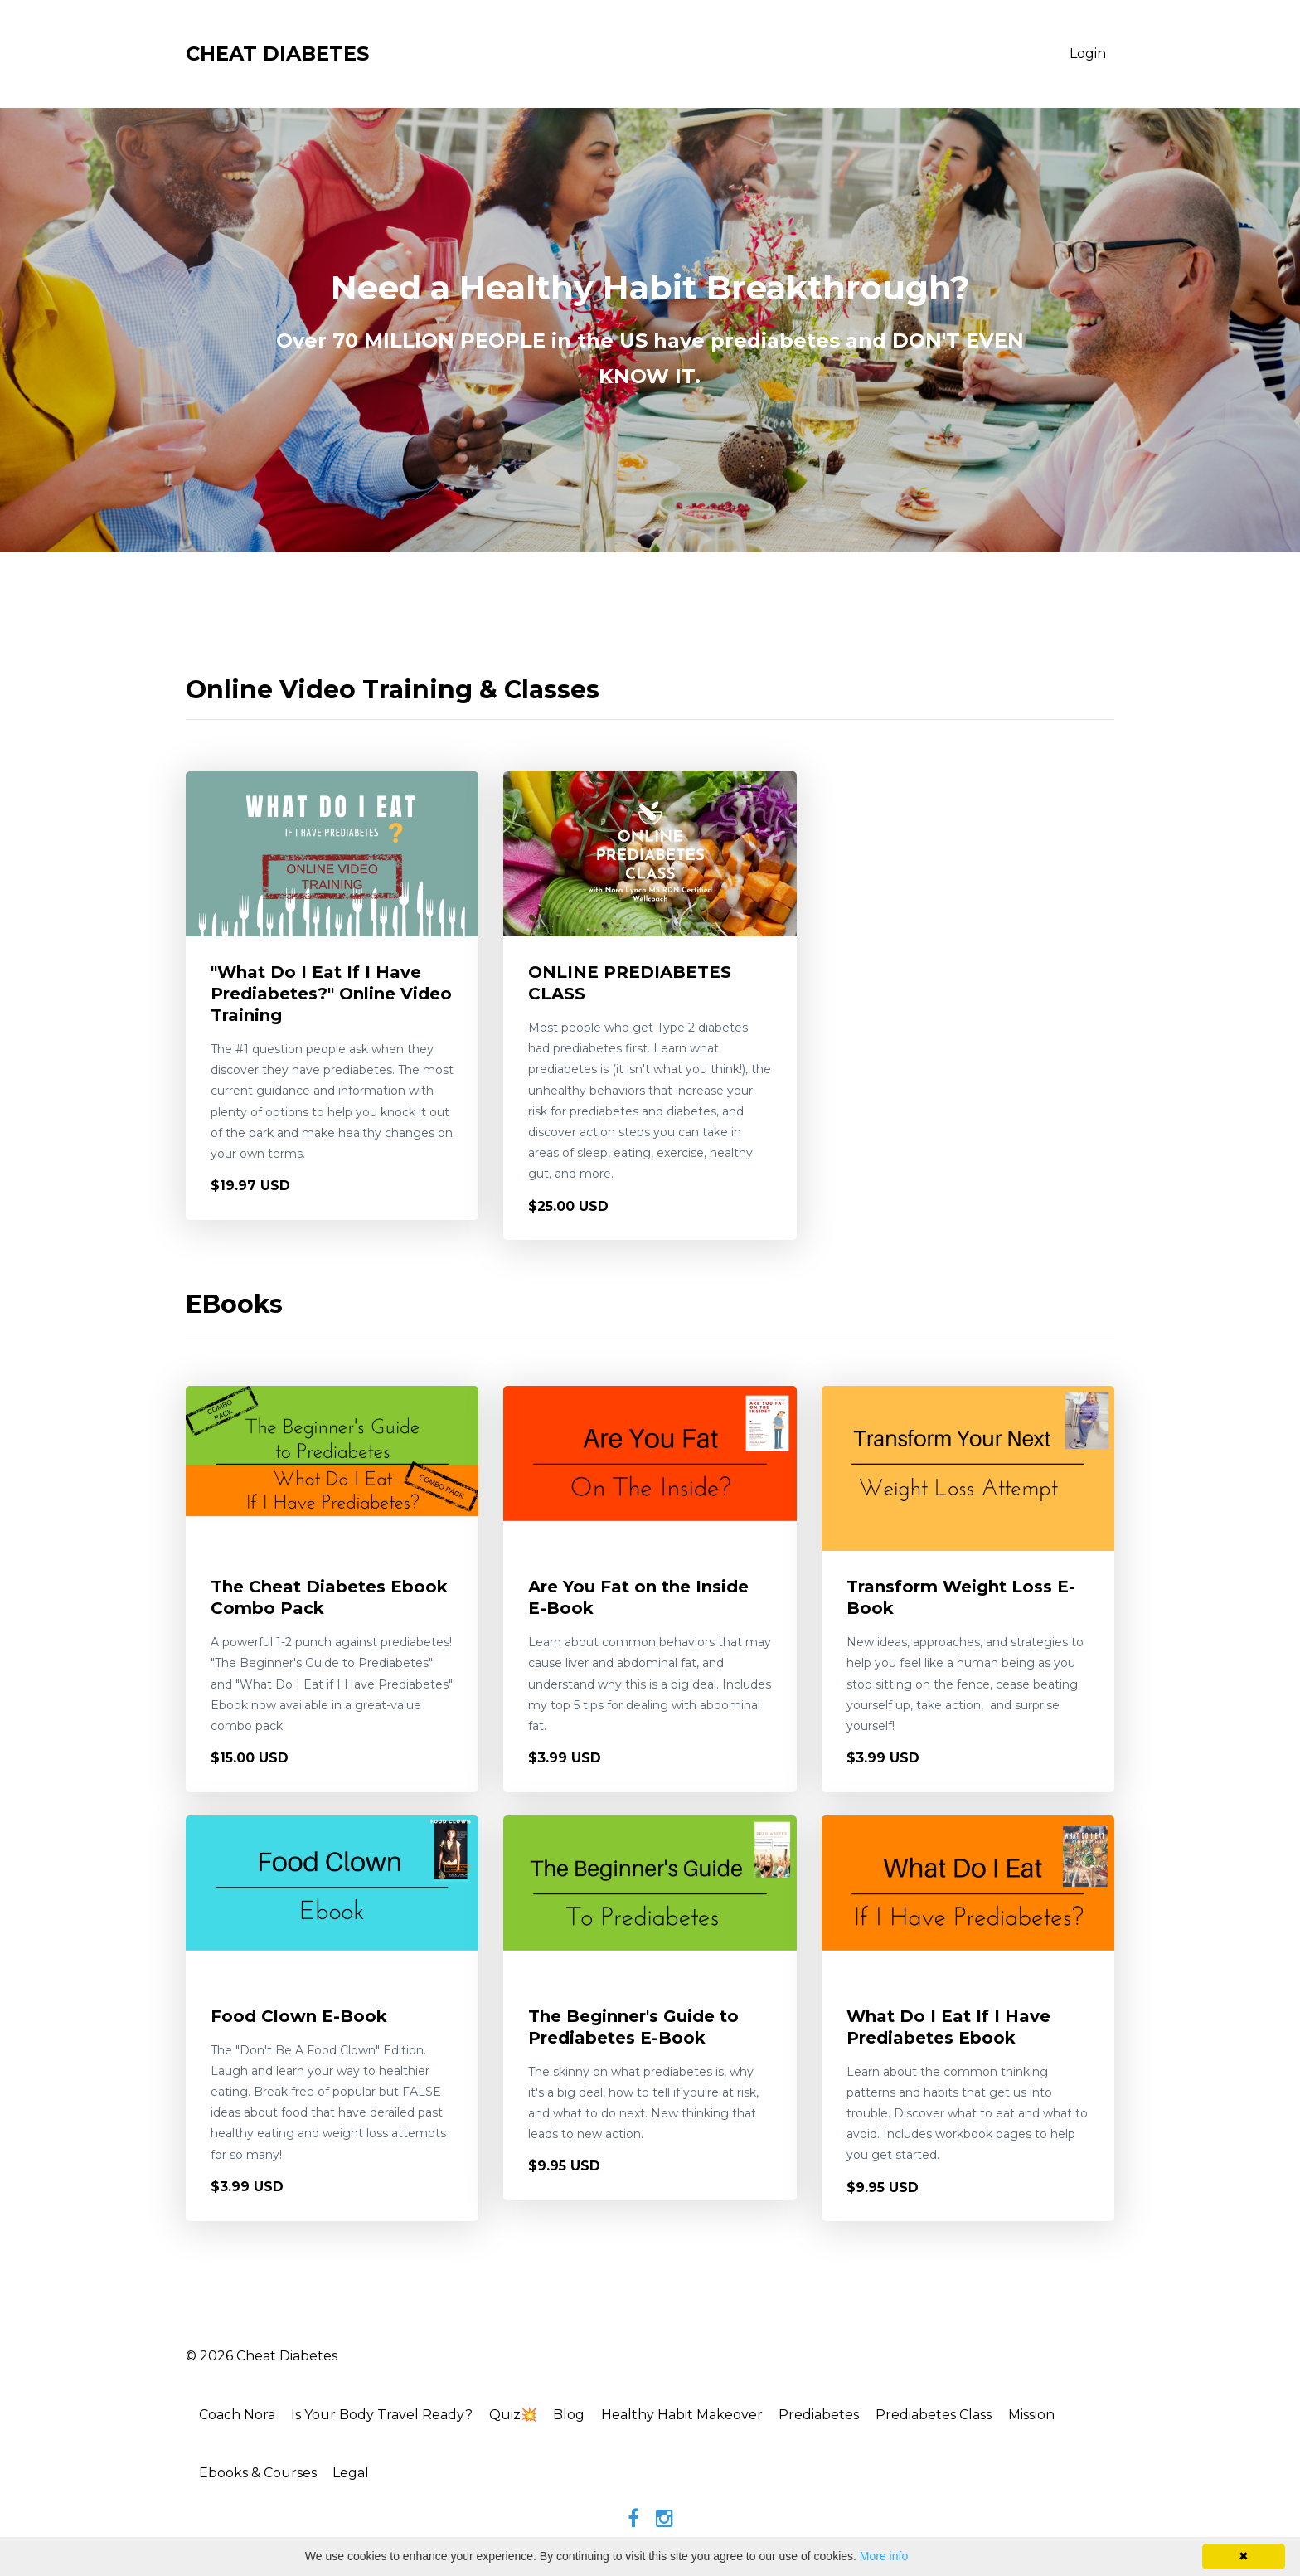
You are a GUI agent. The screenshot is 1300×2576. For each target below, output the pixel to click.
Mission (1060, 2415)
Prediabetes (841, 2415)
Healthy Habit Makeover (700, 2415)
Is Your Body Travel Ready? (389, 2415)
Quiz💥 (524, 2415)
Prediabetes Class (959, 2415)
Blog (583, 2415)
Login (1088, 53)
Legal (358, 2475)
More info (884, 2556)
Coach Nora (240, 2415)
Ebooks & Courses (261, 2475)
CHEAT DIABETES (277, 53)
